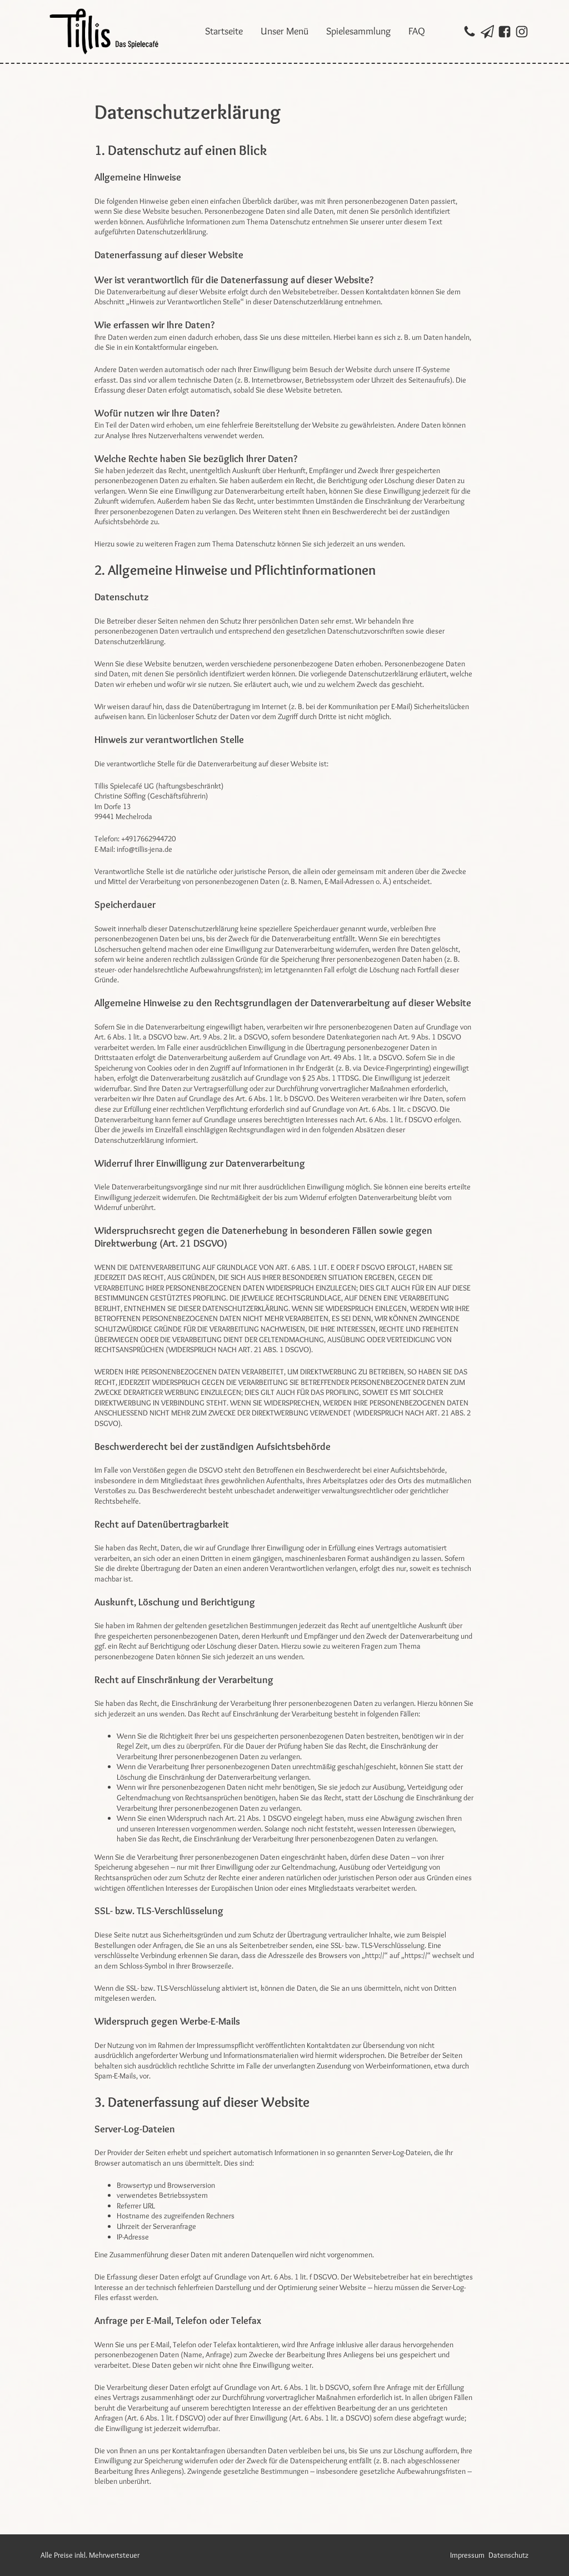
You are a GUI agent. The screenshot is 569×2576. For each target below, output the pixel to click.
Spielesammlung (358, 31)
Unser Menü (284, 31)
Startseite (224, 31)
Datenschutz (508, 2555)
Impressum (467, 2555)
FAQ (416, 31)
